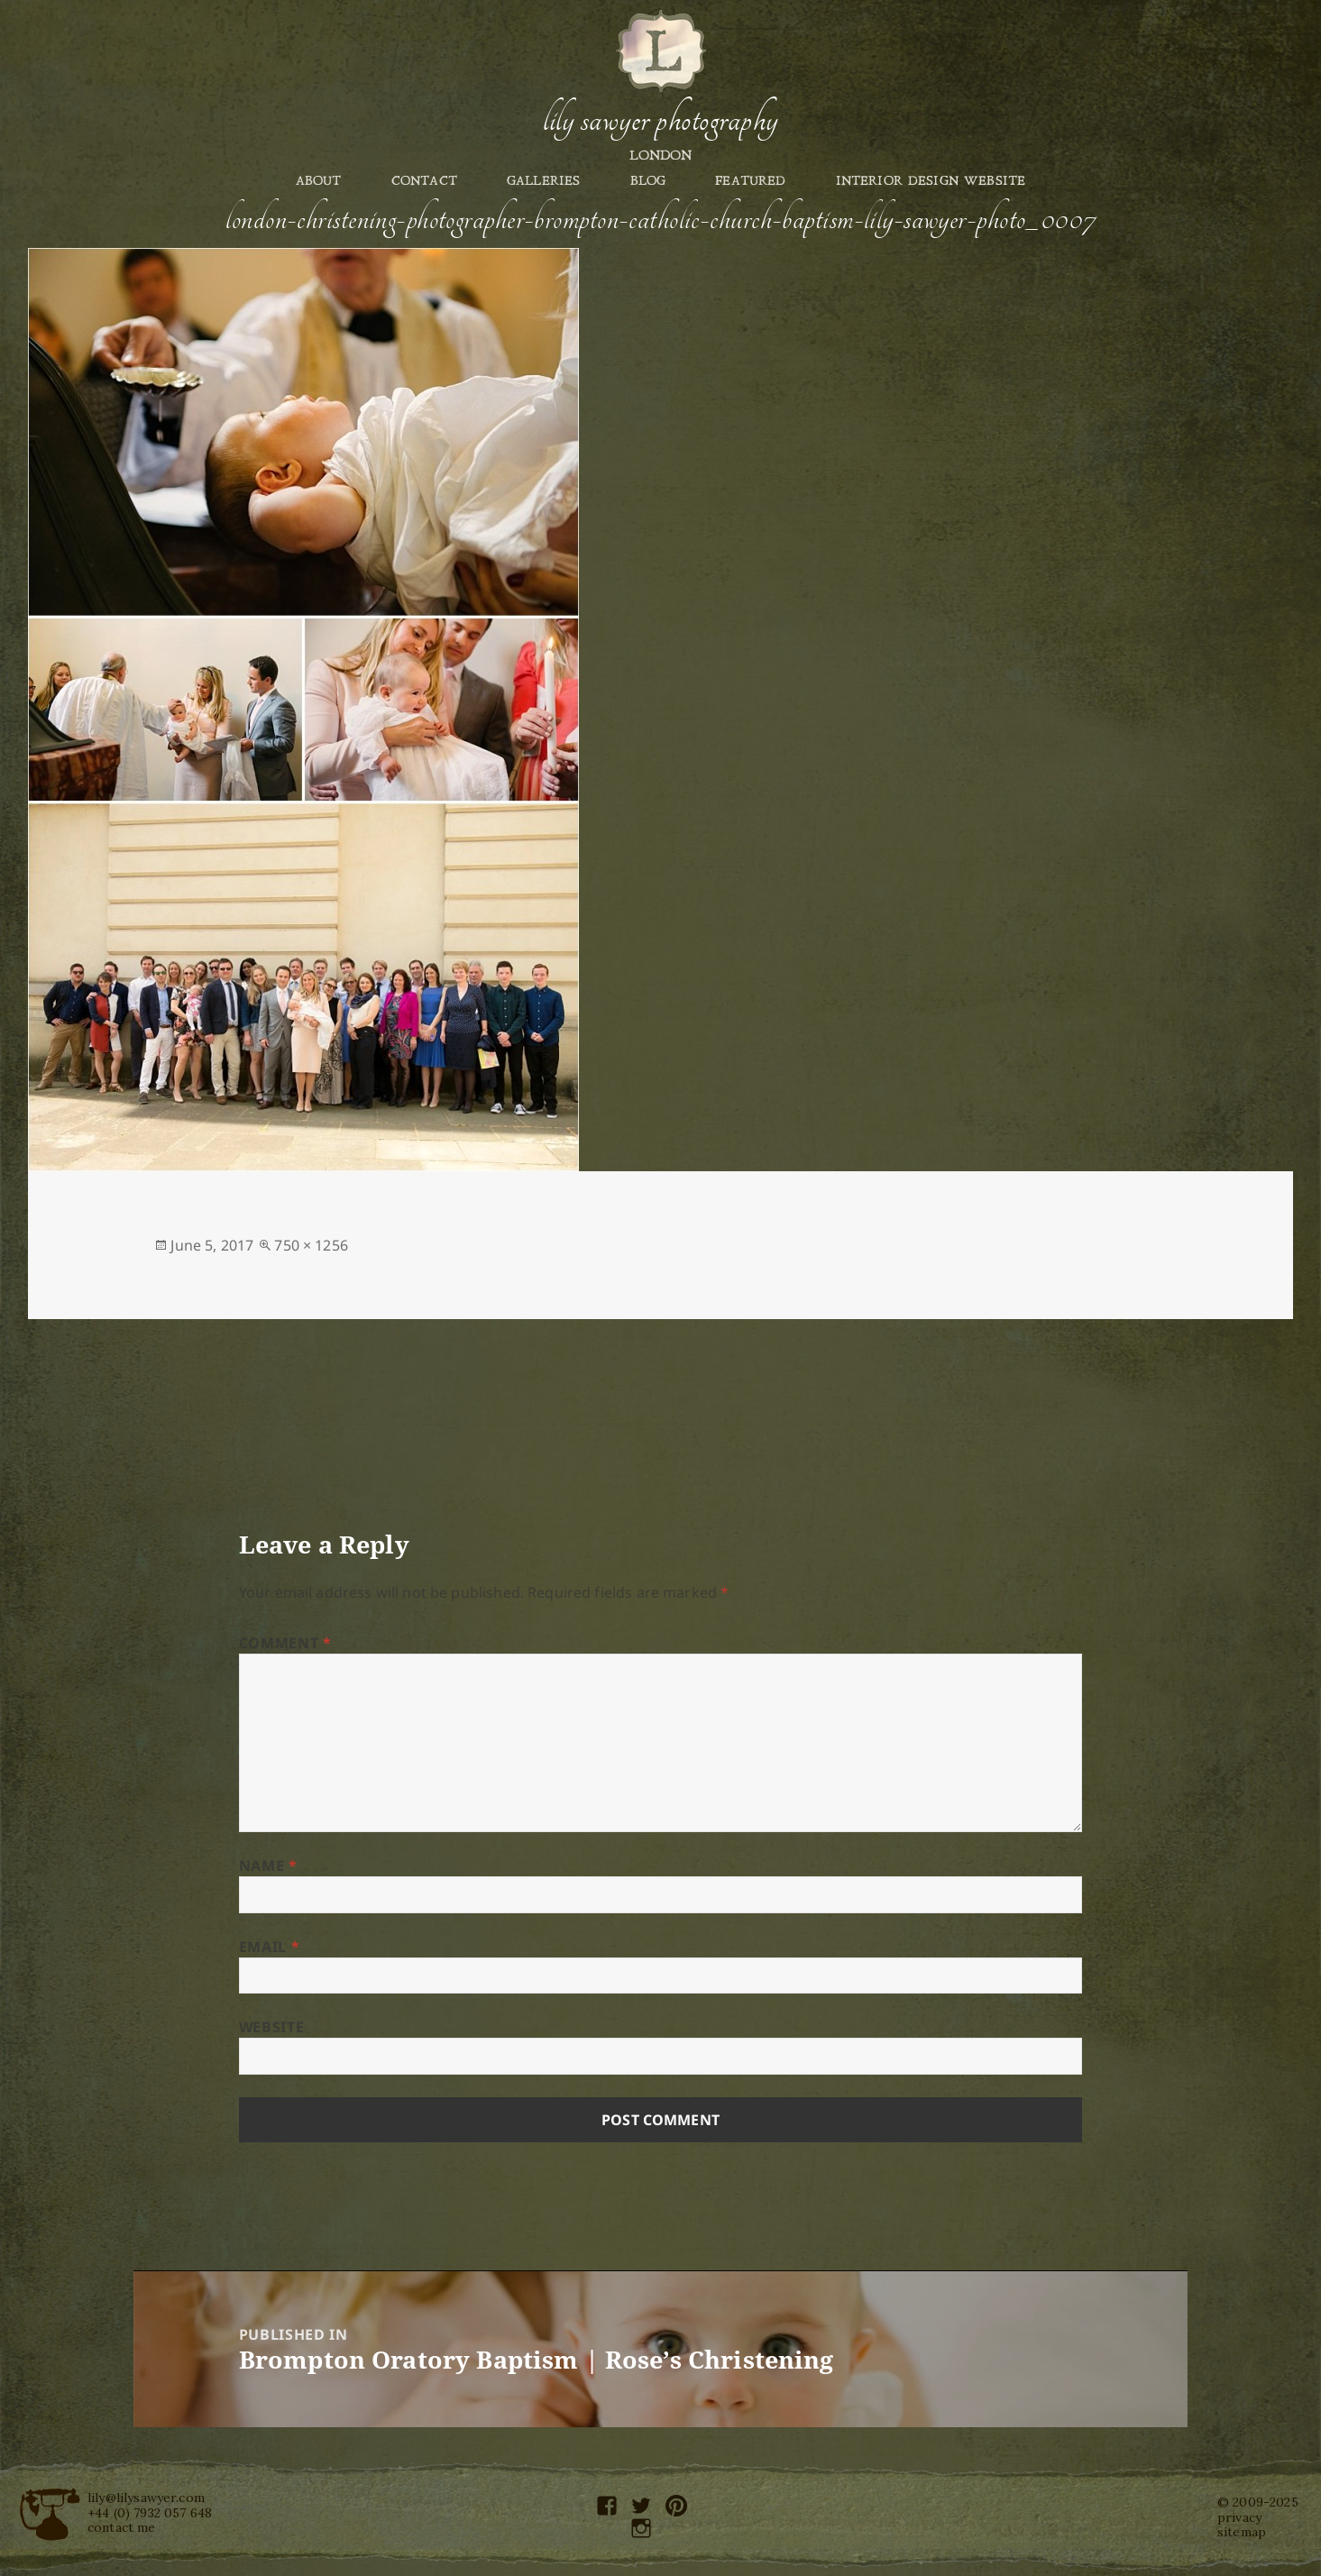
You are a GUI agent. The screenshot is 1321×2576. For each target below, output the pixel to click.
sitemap (1241, 2532)
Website (271, 2027)
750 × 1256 (311, 1245)
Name (268, 1865)
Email (269, 1947)
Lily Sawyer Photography (660, 119)
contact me (121, 2527)
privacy (1239, 2517)
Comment (285, 1643)
